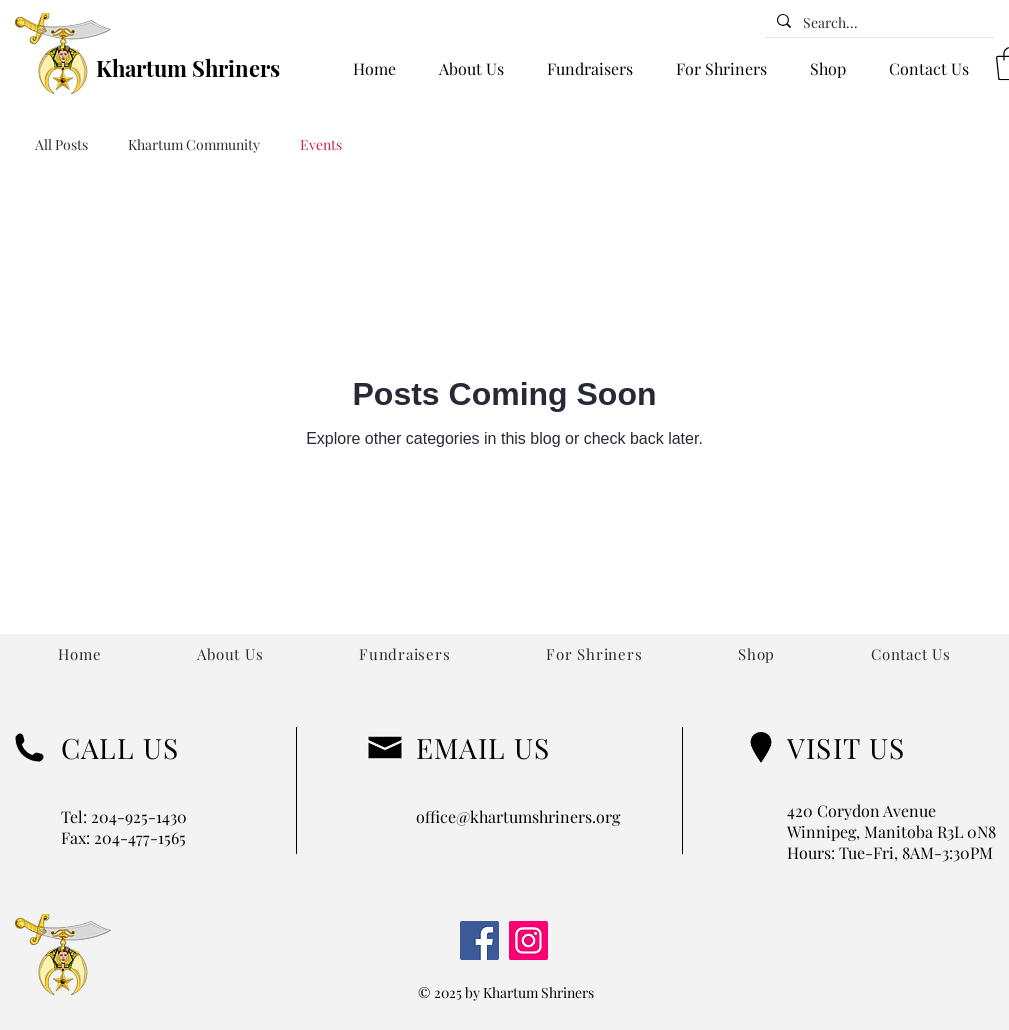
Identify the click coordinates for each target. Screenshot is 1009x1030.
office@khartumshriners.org (518, 816)
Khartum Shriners (188, 68)
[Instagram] (528, 940)
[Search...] (877, 23)
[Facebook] (479, 940)
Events (321, 144)
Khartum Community (194, 144)
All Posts (61, 144)
